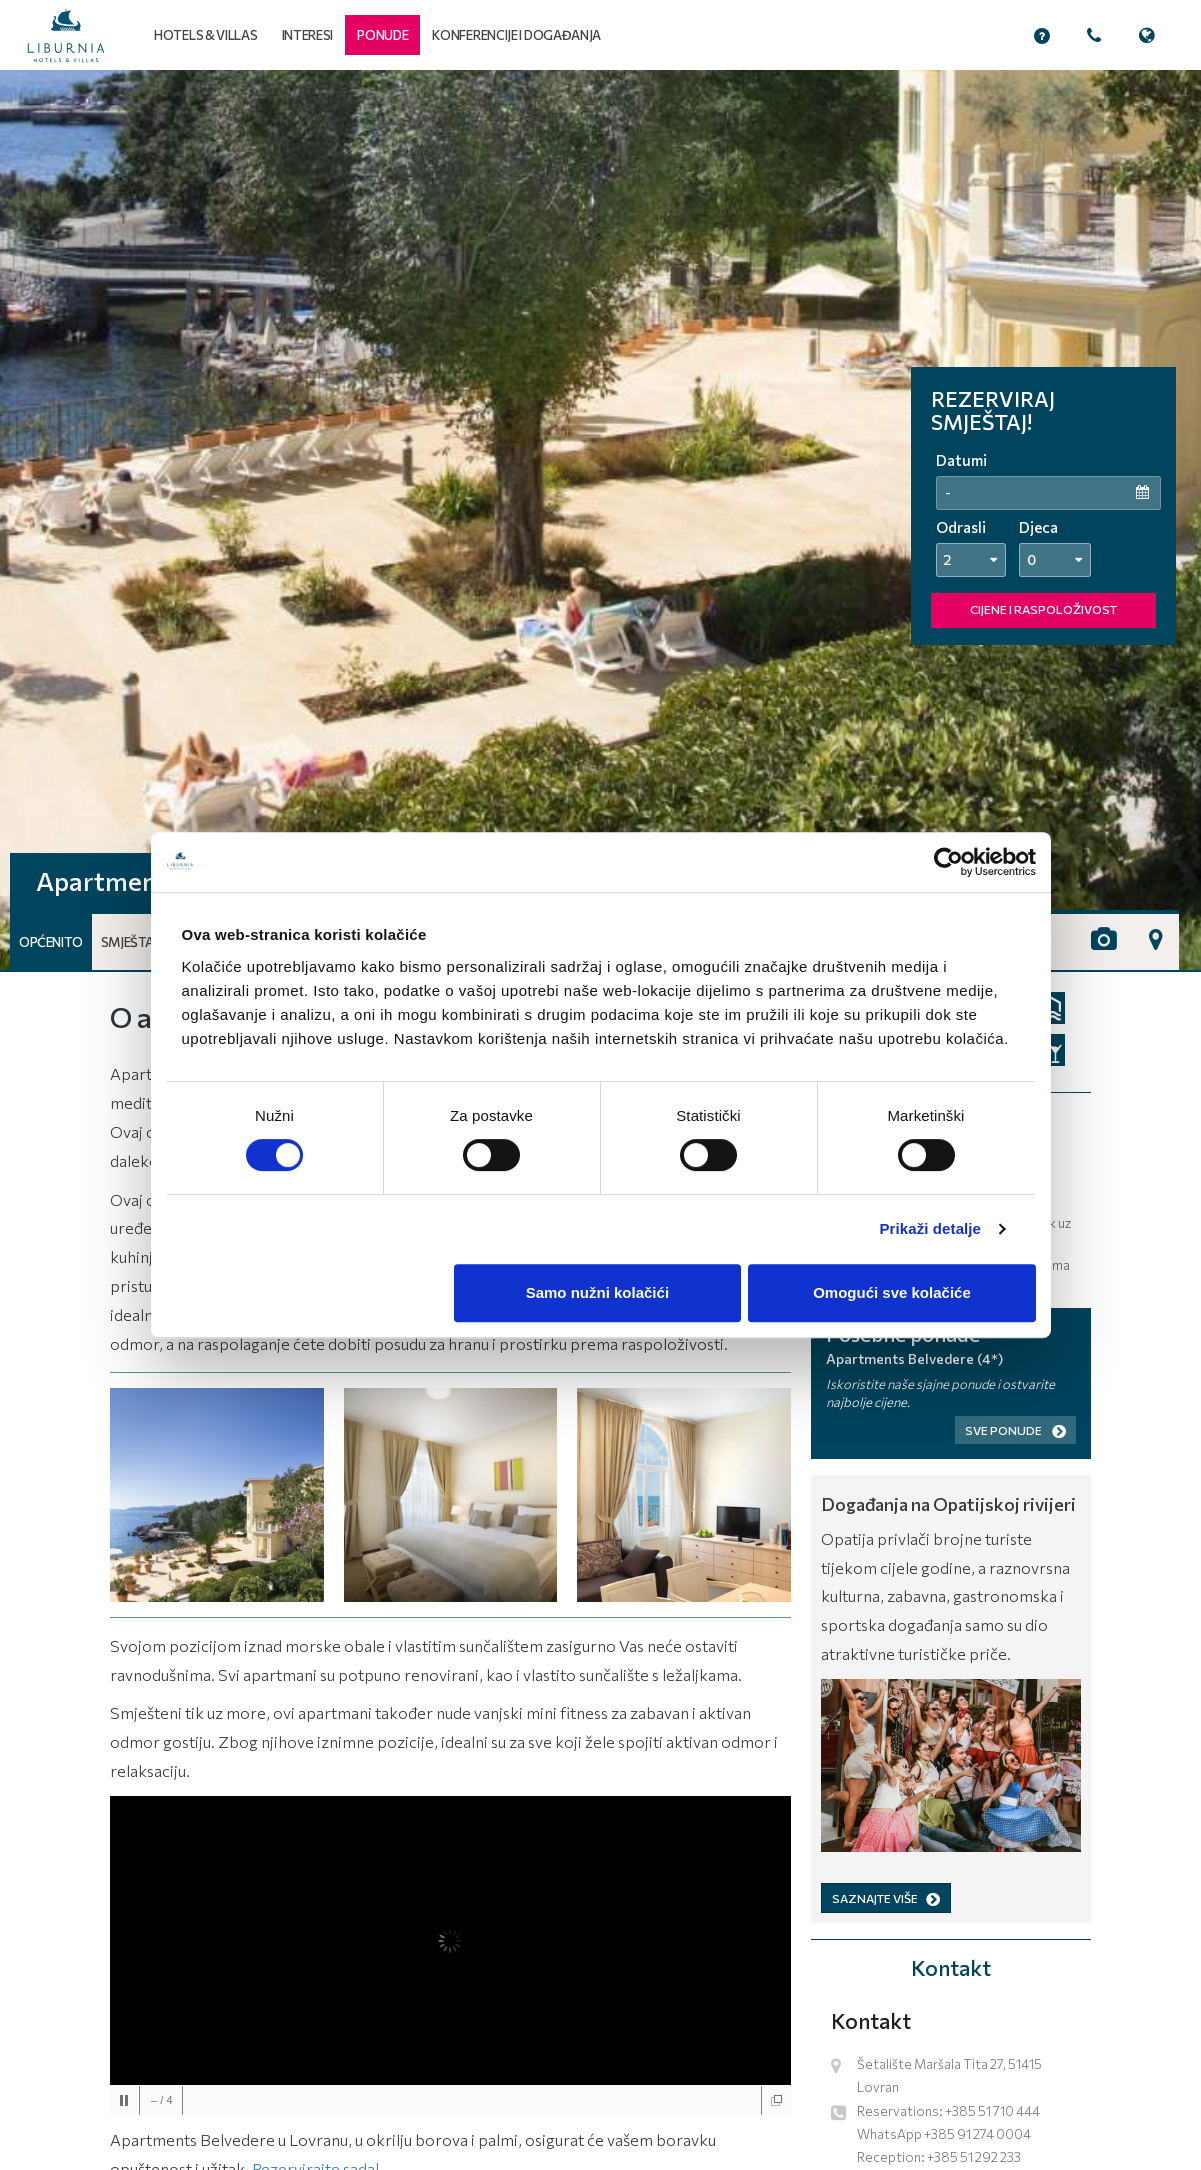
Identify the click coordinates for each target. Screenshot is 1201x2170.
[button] (382, 35)
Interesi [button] (308, 35)
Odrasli (961, 527)
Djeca (1038, 527)
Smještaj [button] (129, 942)
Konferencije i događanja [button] (516, 35)
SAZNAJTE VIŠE (886, 1898)
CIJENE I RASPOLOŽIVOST (1043, 609)
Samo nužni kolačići (597, 1292)
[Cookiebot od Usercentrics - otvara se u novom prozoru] (948, 862)
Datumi (961, 460)
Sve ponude (1015, 1430)
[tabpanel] (600, 520)
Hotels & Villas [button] (206, 35)
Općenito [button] (51, 942)
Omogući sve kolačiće (892, 1292)
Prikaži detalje (931, 1228)
